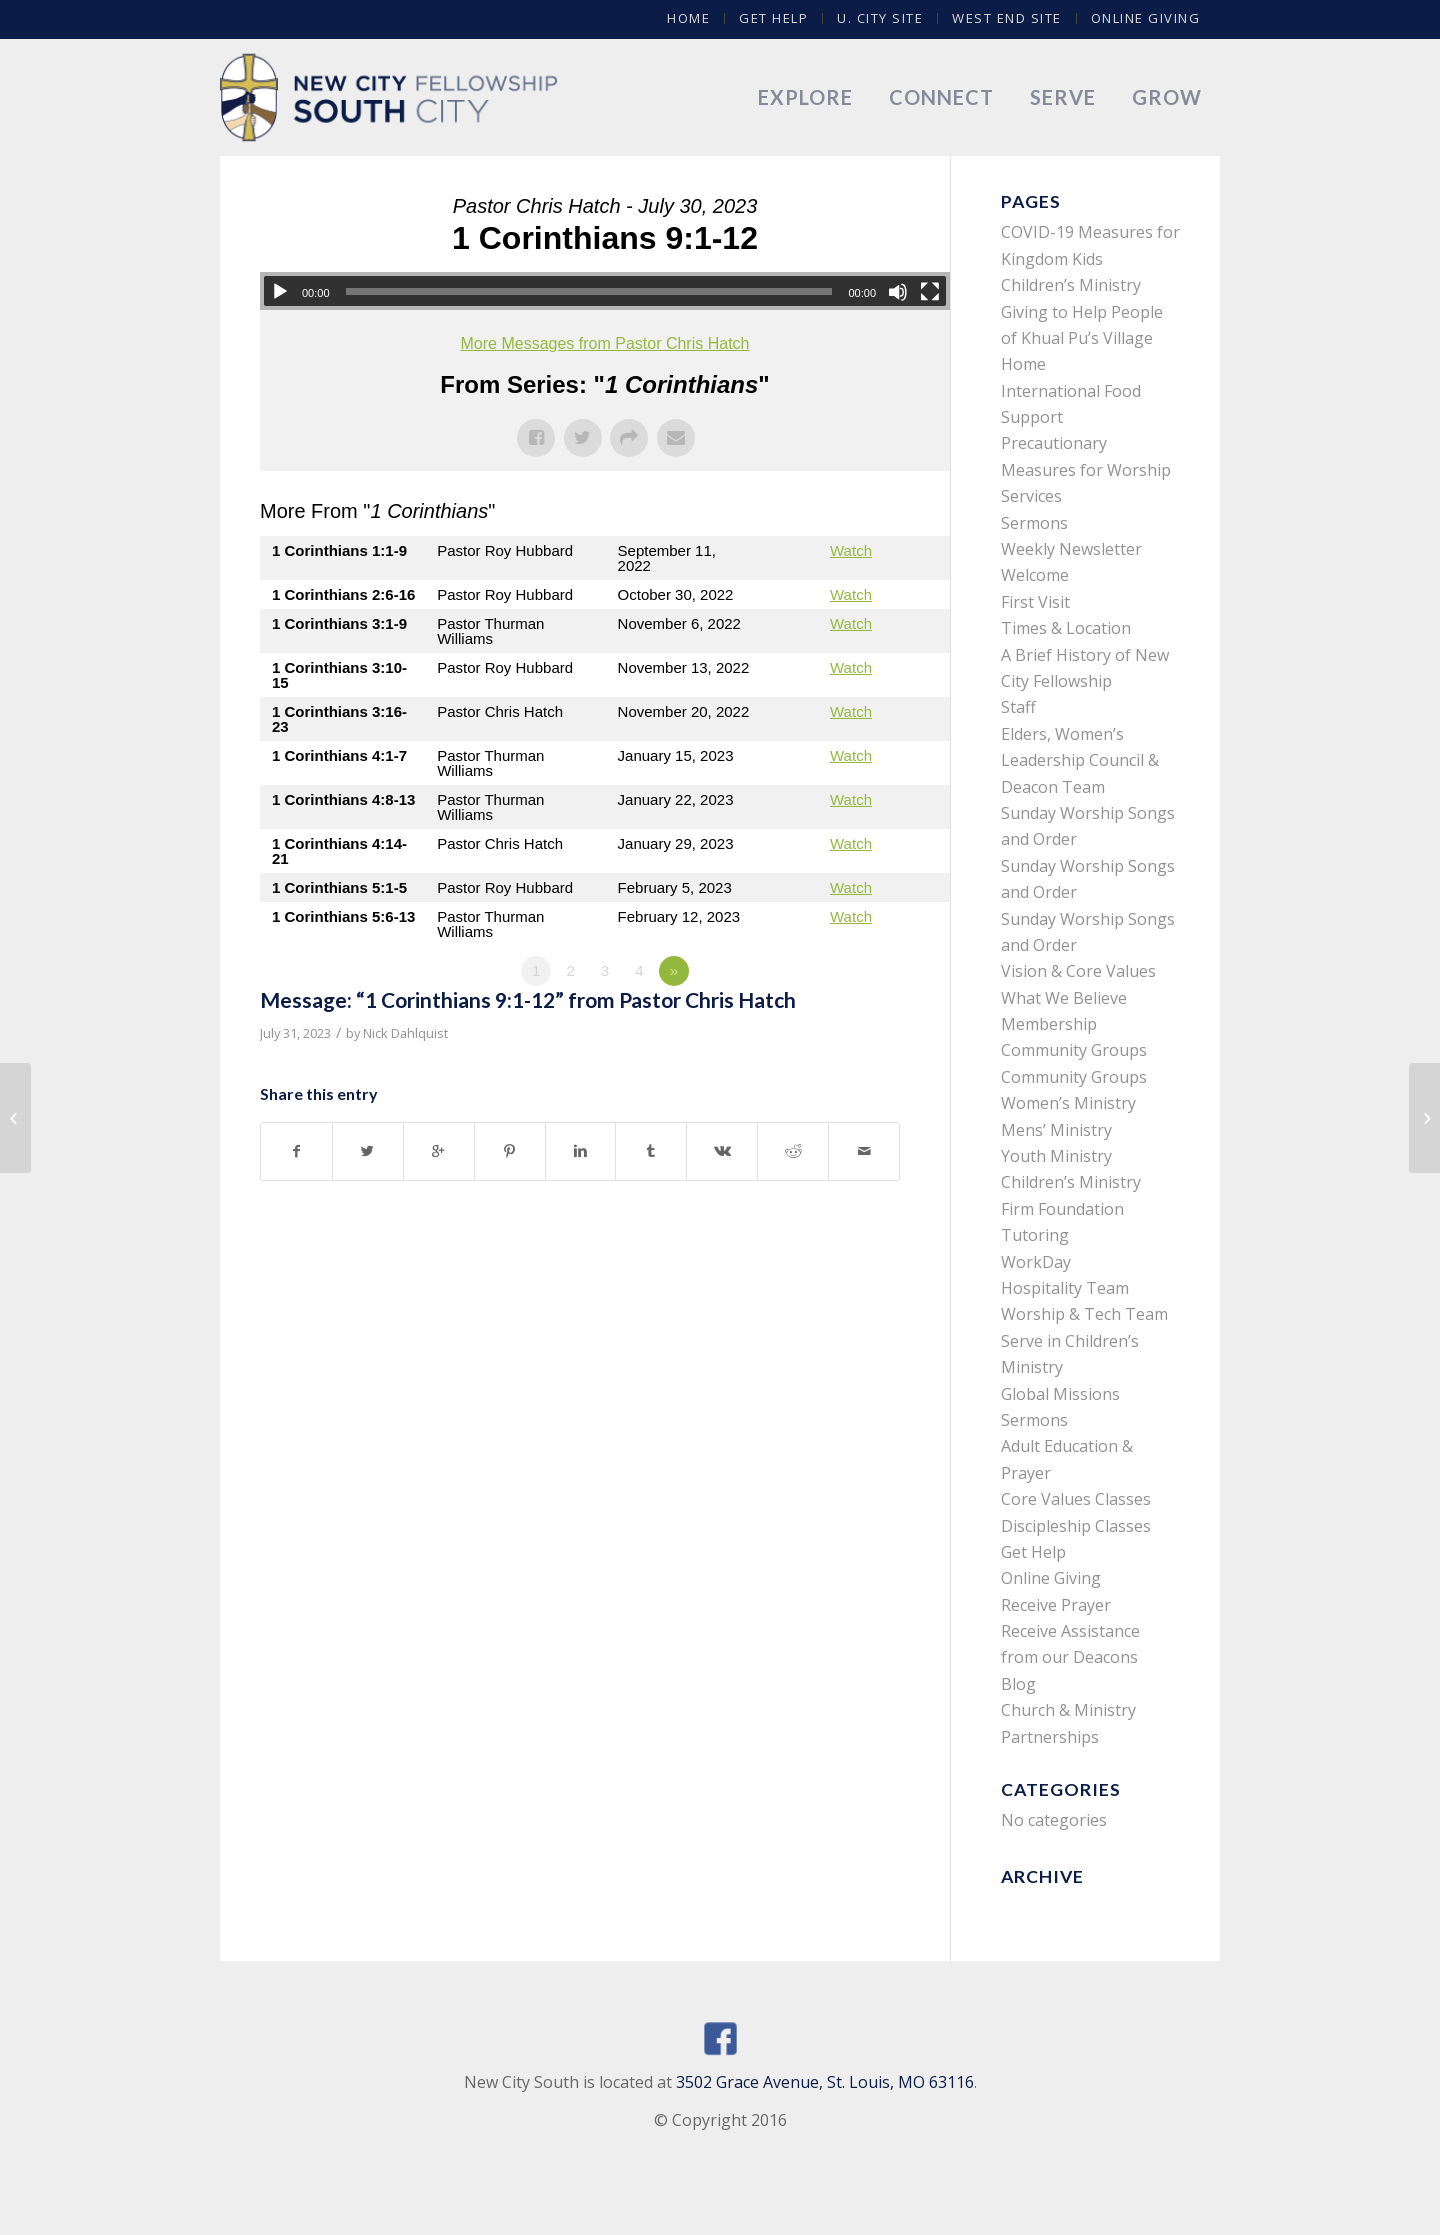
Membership (1049, 1024)
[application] (605, 291)
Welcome (1035, 575)
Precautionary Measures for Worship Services (1086, 469)
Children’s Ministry (1071, 1182)
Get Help (773, 18)
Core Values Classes (1076, 1499)
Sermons (1034, 523)
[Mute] (898, 292)
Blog (1018, 1684)
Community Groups (1074, 1050)
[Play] (280, 292)
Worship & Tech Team (1084, 1314)
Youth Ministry (1056, 1156)
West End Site (1007, 18)
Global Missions (1060, 1394)
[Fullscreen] (930, 292)
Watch (851, 550)
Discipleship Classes (1076, 1526)
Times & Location (1066, 628)
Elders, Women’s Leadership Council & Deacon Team (1080, 760)
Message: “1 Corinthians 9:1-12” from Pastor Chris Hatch (528, 999)
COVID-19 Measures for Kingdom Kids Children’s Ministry (1090, 258)
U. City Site (880, 18)
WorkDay (1036, 1262)
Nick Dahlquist (405, 1033)
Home (688, 18)
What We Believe (1064, 998)
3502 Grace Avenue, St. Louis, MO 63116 (825, 2082)
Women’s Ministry (1068, 1103)
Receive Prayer (1056, 1605)
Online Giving (1146, 18)
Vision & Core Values (1078, 971)
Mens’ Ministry (1056, 1130)
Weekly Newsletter (1071, 549)
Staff (1018, 707)
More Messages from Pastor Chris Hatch (605, 343)
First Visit (1035, 602)
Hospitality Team (1065, 1288)
